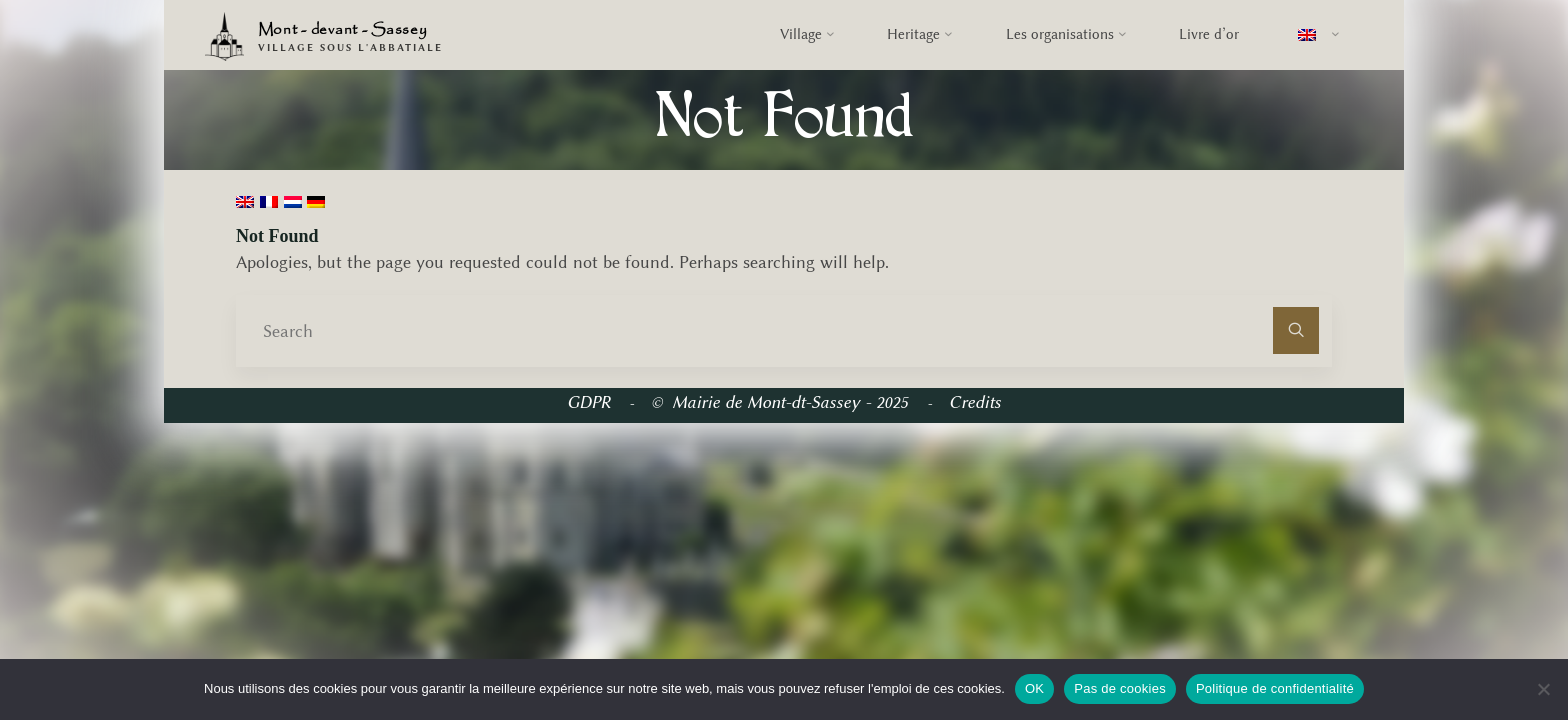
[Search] (1296, 330)
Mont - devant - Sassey (343, 30)
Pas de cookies (1120, 688)
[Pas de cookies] (1543, 689)
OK (1034, 688)
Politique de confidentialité (1275, 688)
